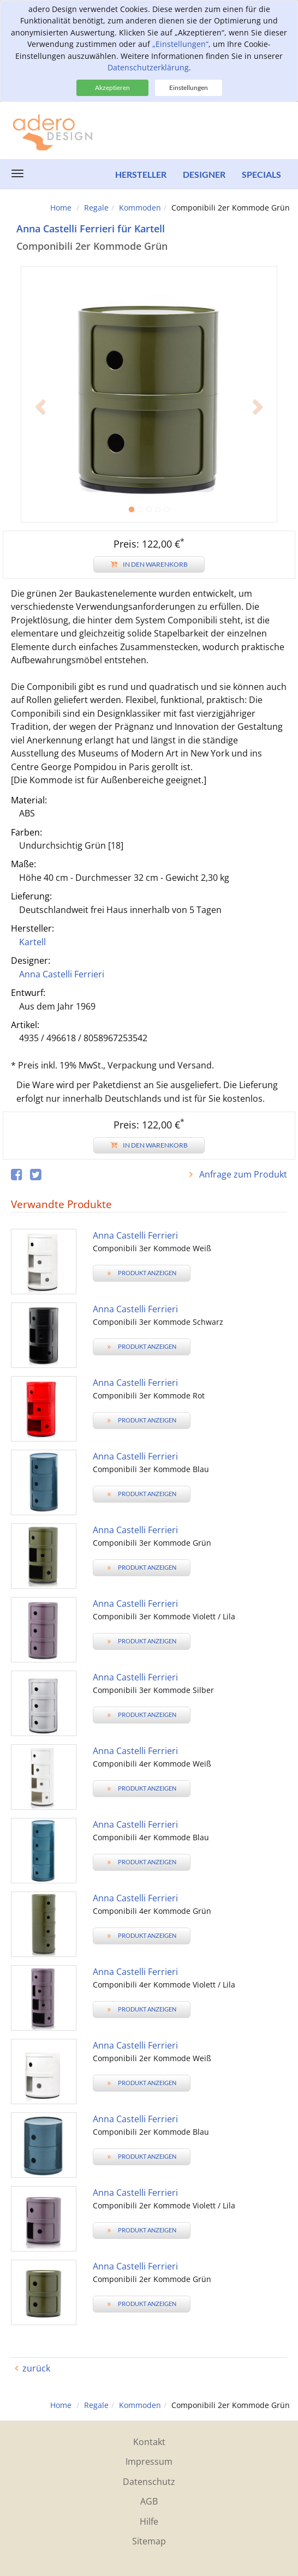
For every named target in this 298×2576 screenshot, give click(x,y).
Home (60, 207)
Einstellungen (188, 87)
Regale (96, 207)
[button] (40, 458)
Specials (261, 174)
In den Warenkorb (149, 564)
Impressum (149, 2461)
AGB (149, 2501)
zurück (36, 2368)
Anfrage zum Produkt (242, 1174)
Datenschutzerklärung (148, 67)
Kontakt (149, 2442)
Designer (204, 174)
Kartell (32, 942)
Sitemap (149, 2541)
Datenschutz (149, 2482)
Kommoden (140, 207)
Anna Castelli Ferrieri (61, 974)
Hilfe (149, 2521)
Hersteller (140, 174)
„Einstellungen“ (180, 44)
